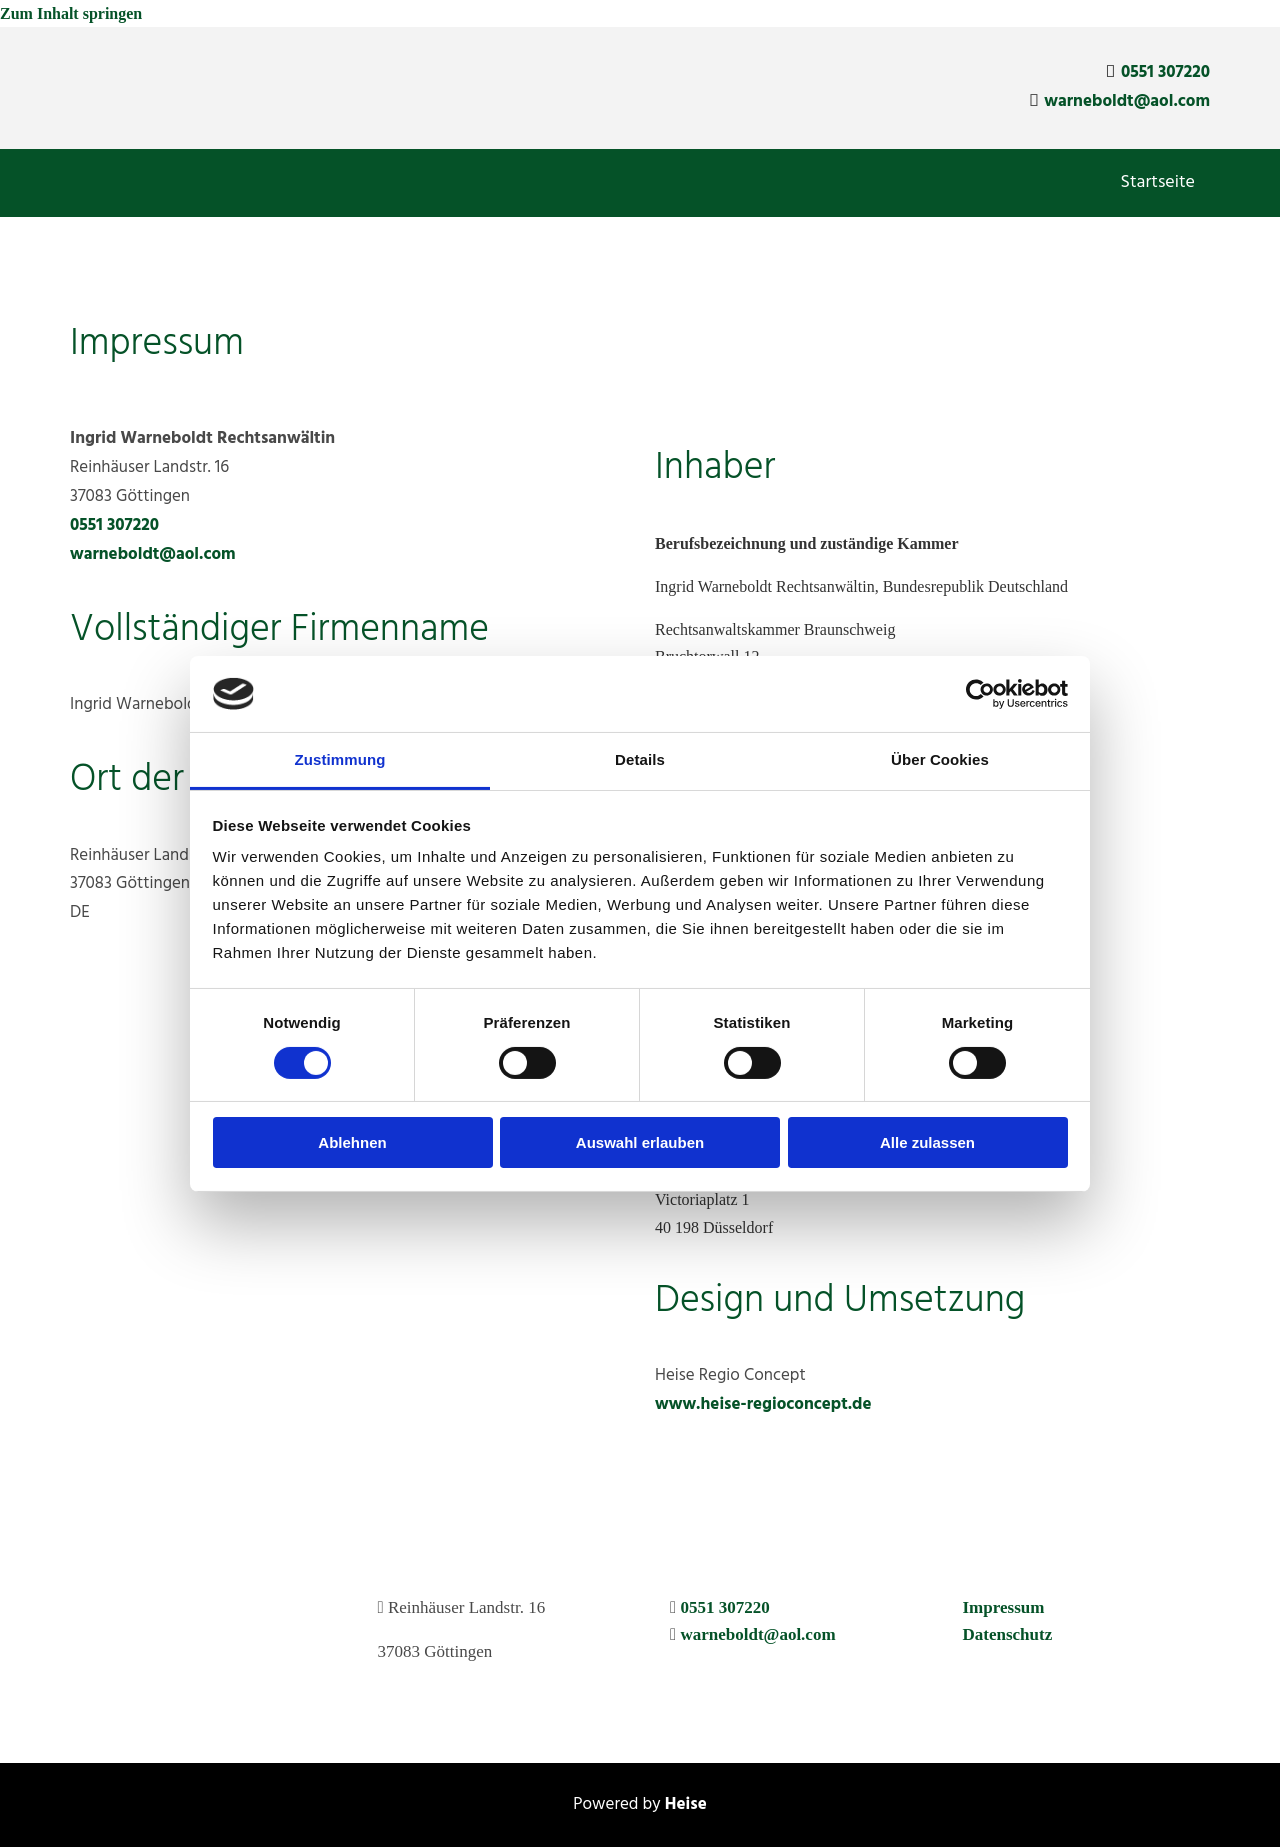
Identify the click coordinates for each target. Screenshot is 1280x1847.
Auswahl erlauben (640, 1142)
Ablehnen (352, 1142)
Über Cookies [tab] (940, 759)
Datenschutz (1008, 1634)
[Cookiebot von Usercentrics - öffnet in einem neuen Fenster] (980, 694)
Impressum (1004, 1607)
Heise (686, 1804)
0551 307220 (1165, 72)
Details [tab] (640, 759)
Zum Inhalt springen (71, 13)
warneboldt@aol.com (1127, 101)
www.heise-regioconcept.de (763, 1404)
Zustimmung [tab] (340, 759)
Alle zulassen (927, 1142)
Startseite (1158, 182)
